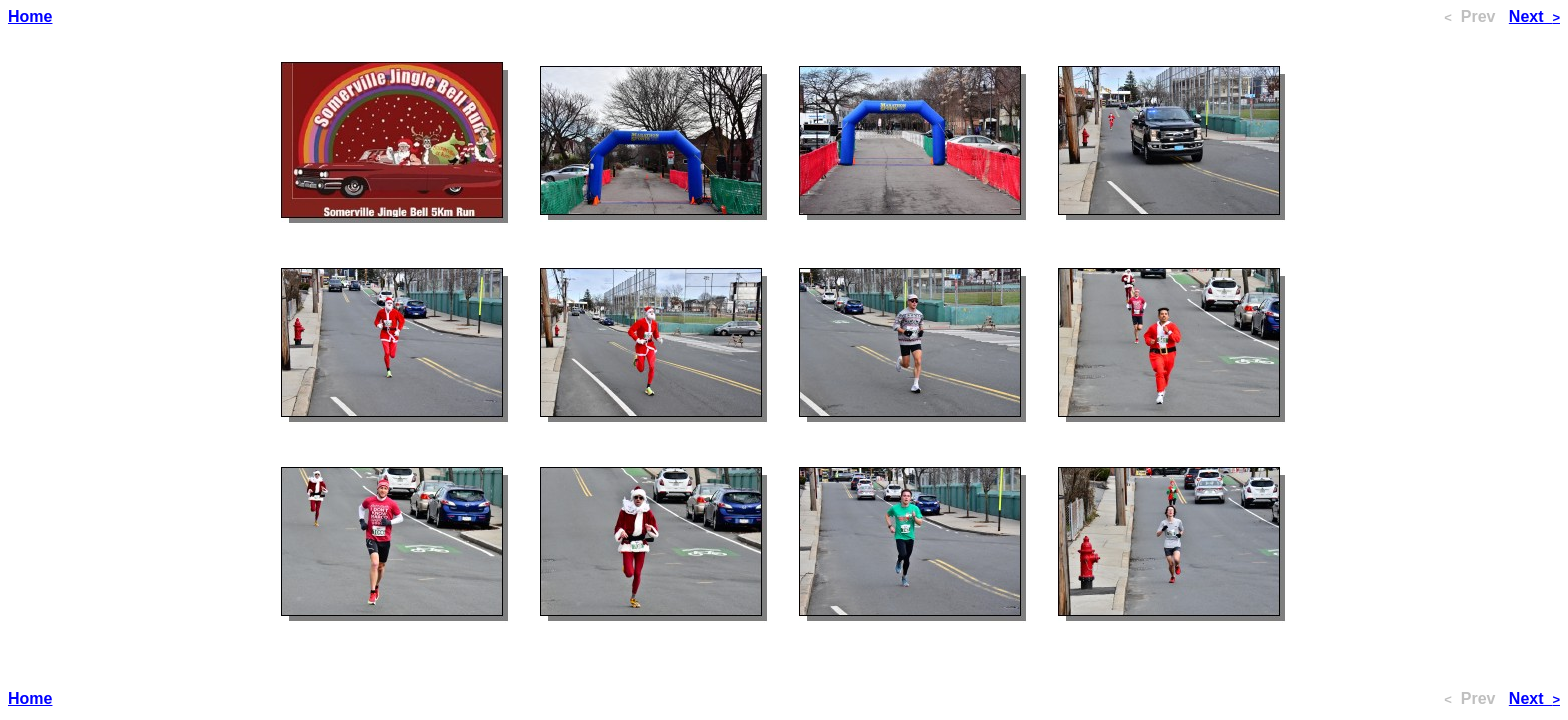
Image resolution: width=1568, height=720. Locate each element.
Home (30, 16)
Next (1534, 16)
